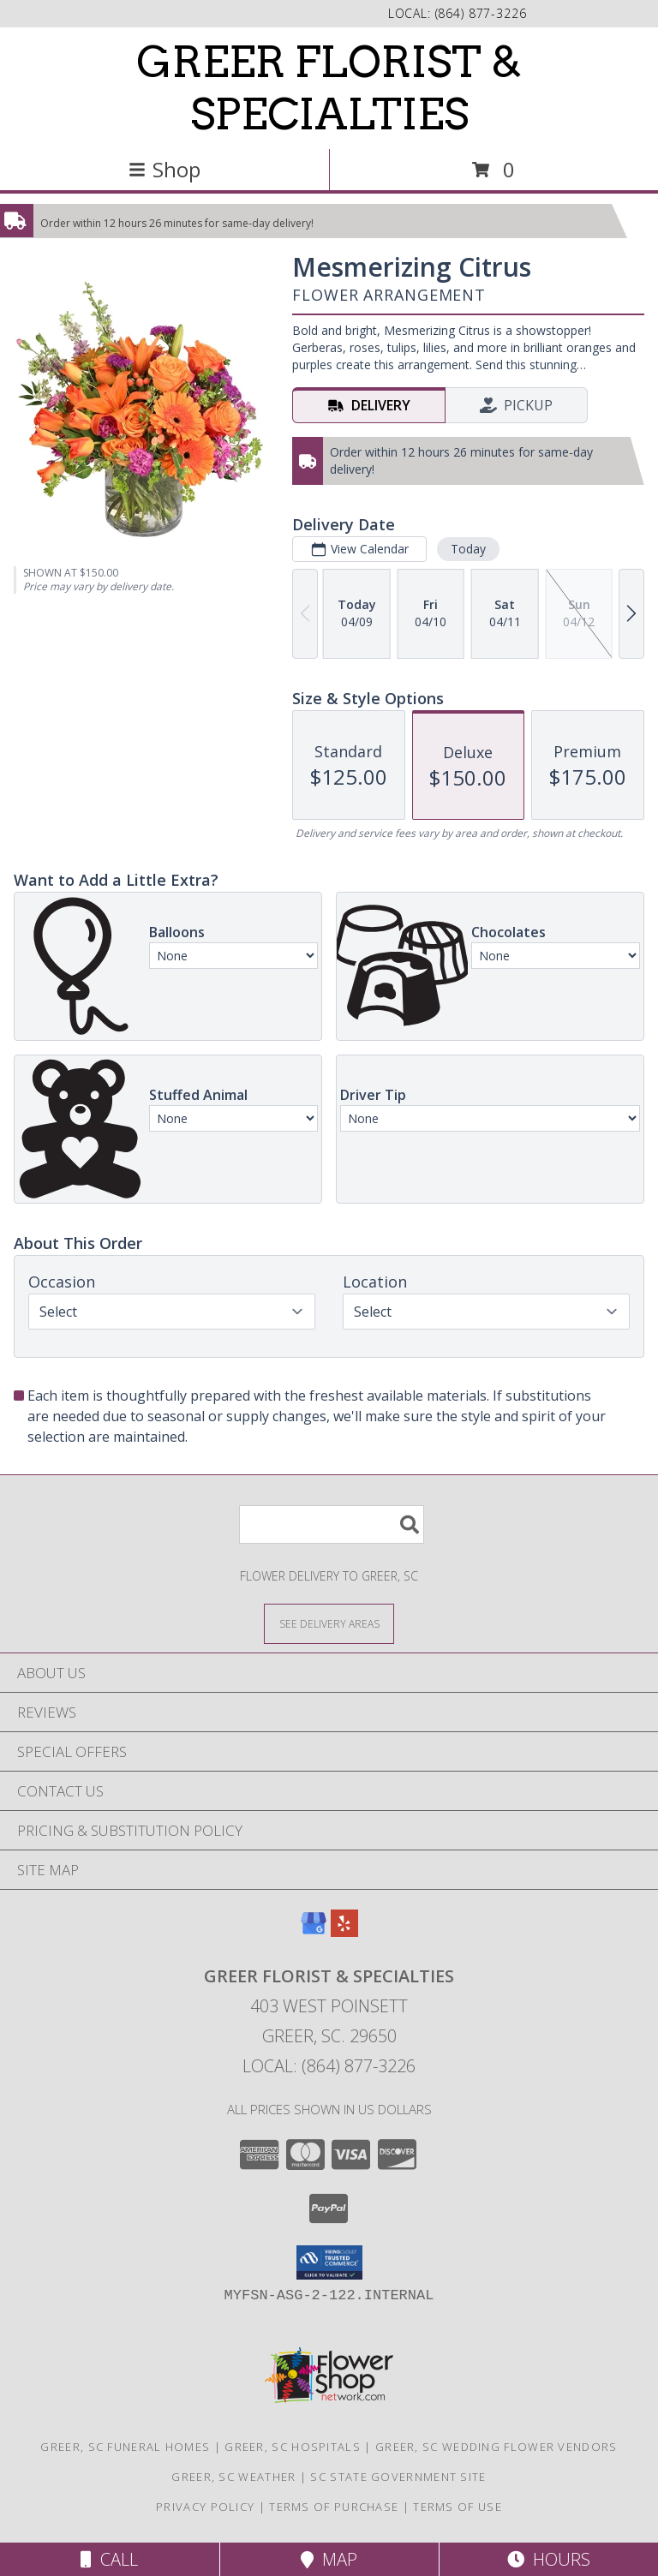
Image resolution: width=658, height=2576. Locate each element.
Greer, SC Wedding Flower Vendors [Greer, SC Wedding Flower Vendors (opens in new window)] (496, 2446)
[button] (329, 2262)
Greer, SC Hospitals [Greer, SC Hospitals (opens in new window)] (292, 2446)
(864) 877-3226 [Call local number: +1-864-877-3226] (481, 13)
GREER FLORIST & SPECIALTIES (329, 88)
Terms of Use (457, 2506)
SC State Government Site (398, 2476)
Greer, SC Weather (233, 2476)
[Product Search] (331, 1524)
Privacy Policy (205, 2506)
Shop (164, 169)
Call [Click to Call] (109, 2559)
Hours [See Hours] (548, 2559)
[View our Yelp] (344, 1931)
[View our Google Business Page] (313, 1931)
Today (468, 549)
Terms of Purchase (333, 2506)
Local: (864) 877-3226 (329, 2065)
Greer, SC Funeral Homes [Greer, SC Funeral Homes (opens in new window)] (125, 2446)
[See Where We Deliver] (329, 1623)
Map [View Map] (329, 2559)
